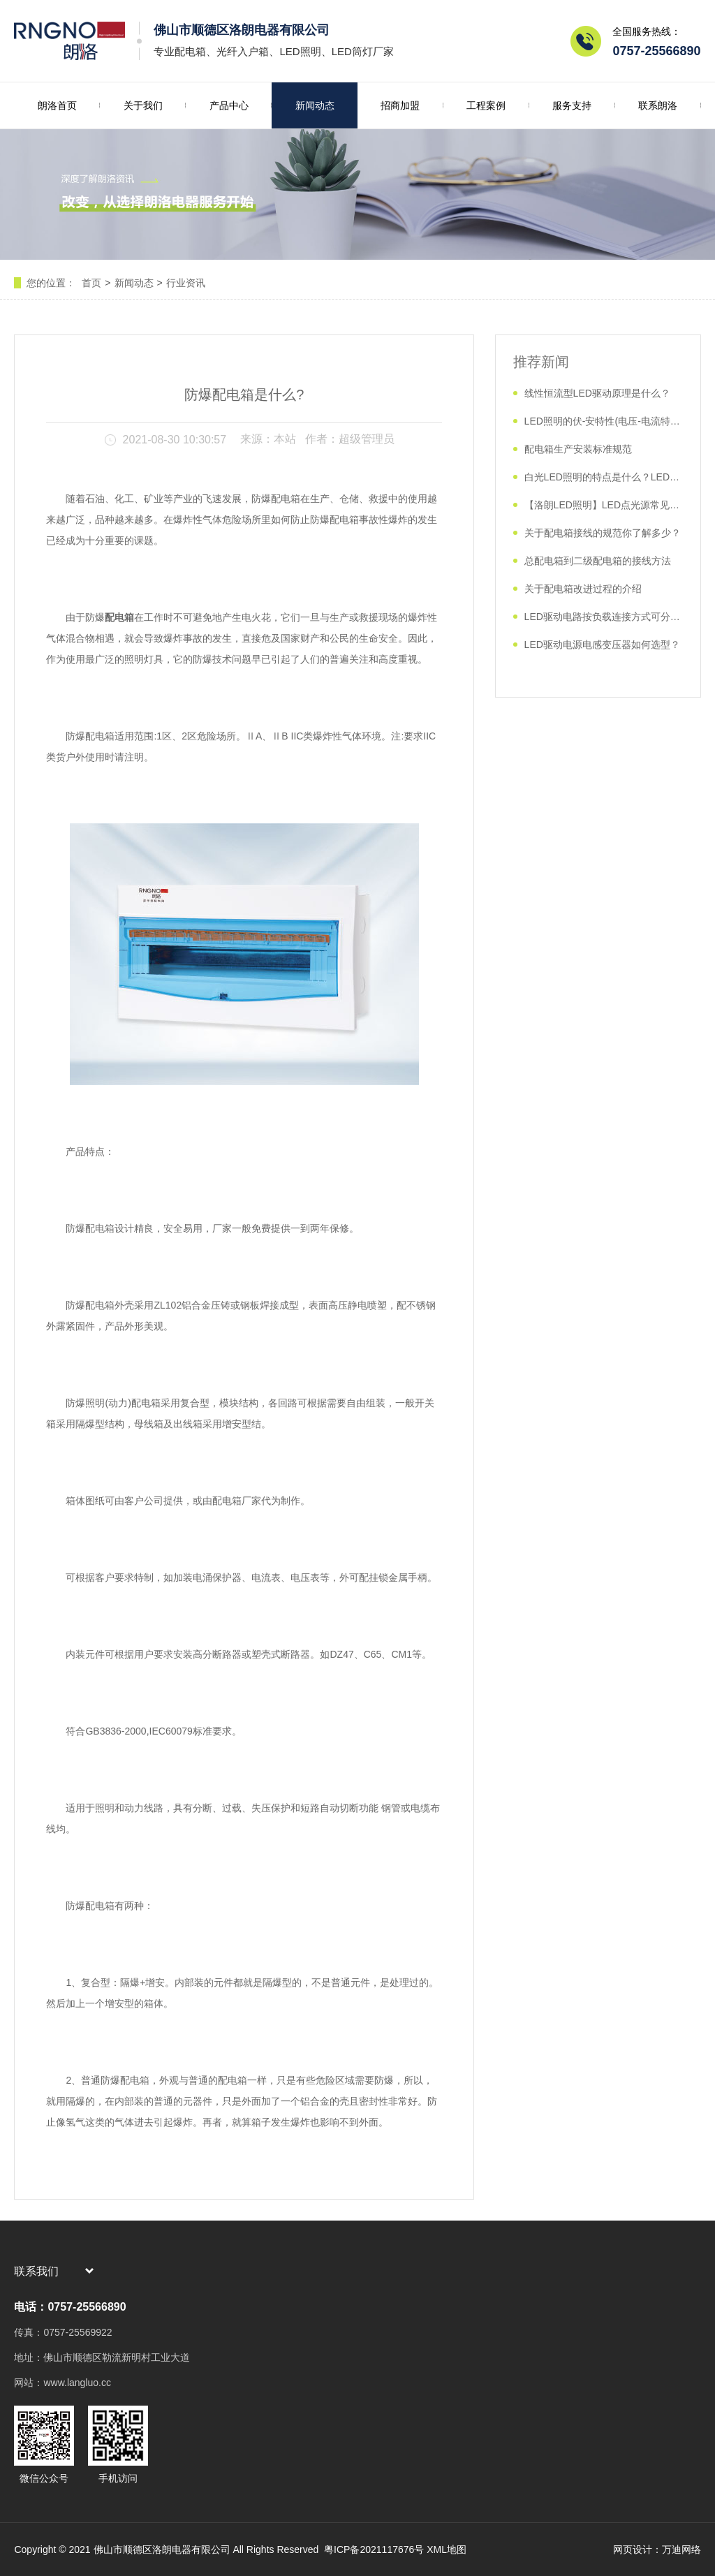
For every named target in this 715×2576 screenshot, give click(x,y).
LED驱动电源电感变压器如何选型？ (602, 644)
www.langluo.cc (77, 2382)
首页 (91, 282)
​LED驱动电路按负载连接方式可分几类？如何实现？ (603, 616)
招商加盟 (400, 105)
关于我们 (143, 105)
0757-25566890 (656, 51)
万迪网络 (681, 2549)
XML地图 (446, 2549)
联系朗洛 (657, 105)
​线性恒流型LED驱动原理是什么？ (597, 393)
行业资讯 (185, 282)
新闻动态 (314, 105)
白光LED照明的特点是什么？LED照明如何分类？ (603, 477)
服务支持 (571, 105)
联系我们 (36, 2271)
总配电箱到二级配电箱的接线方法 (597, 560)
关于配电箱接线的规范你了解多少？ (602, 532)
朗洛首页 (57, 105)
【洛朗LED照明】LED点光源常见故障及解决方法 (603, 504)
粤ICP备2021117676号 (372, 2549)
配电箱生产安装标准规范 (578, 449)
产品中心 (229, 105)
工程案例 (486, 105)
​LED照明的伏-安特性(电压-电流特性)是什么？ (603, 421)
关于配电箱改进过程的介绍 (583, 588)
